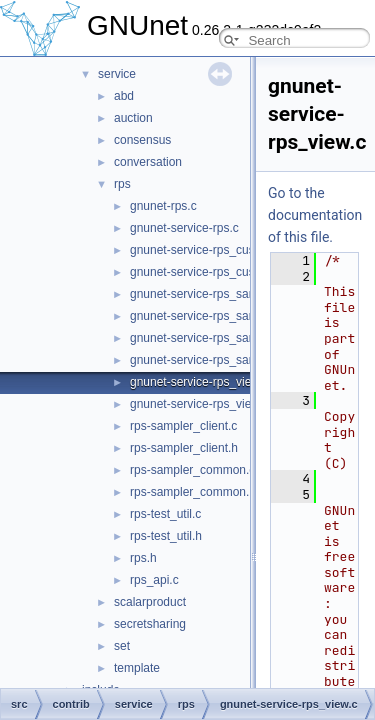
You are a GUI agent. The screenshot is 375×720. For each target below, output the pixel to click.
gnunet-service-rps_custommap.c (218, 250)
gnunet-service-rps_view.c (199, 382)
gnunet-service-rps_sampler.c (208, 294)
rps (122, 184)
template (137, 668)
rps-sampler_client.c (183, 426)
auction (133, 118)
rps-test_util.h (166, 536)
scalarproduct (150, 602)
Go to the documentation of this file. (315, 215)
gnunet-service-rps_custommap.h (219, 272)
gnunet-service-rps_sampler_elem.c (225, 338)
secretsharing (150, 624)
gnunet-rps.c (163, 206)
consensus (142, 140)
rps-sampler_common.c (192, 470)
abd (124, 96)
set (122, 646)
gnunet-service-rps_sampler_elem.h (225, 360)
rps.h (143, 558)
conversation (148, 162)
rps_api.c (154, 580)
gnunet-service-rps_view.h (199, 404)
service (117, 74)
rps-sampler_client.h (184, 448)
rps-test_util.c (165, 514)
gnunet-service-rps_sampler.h (209, 316)
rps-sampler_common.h (193, 492)
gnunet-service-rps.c (184, 228)
